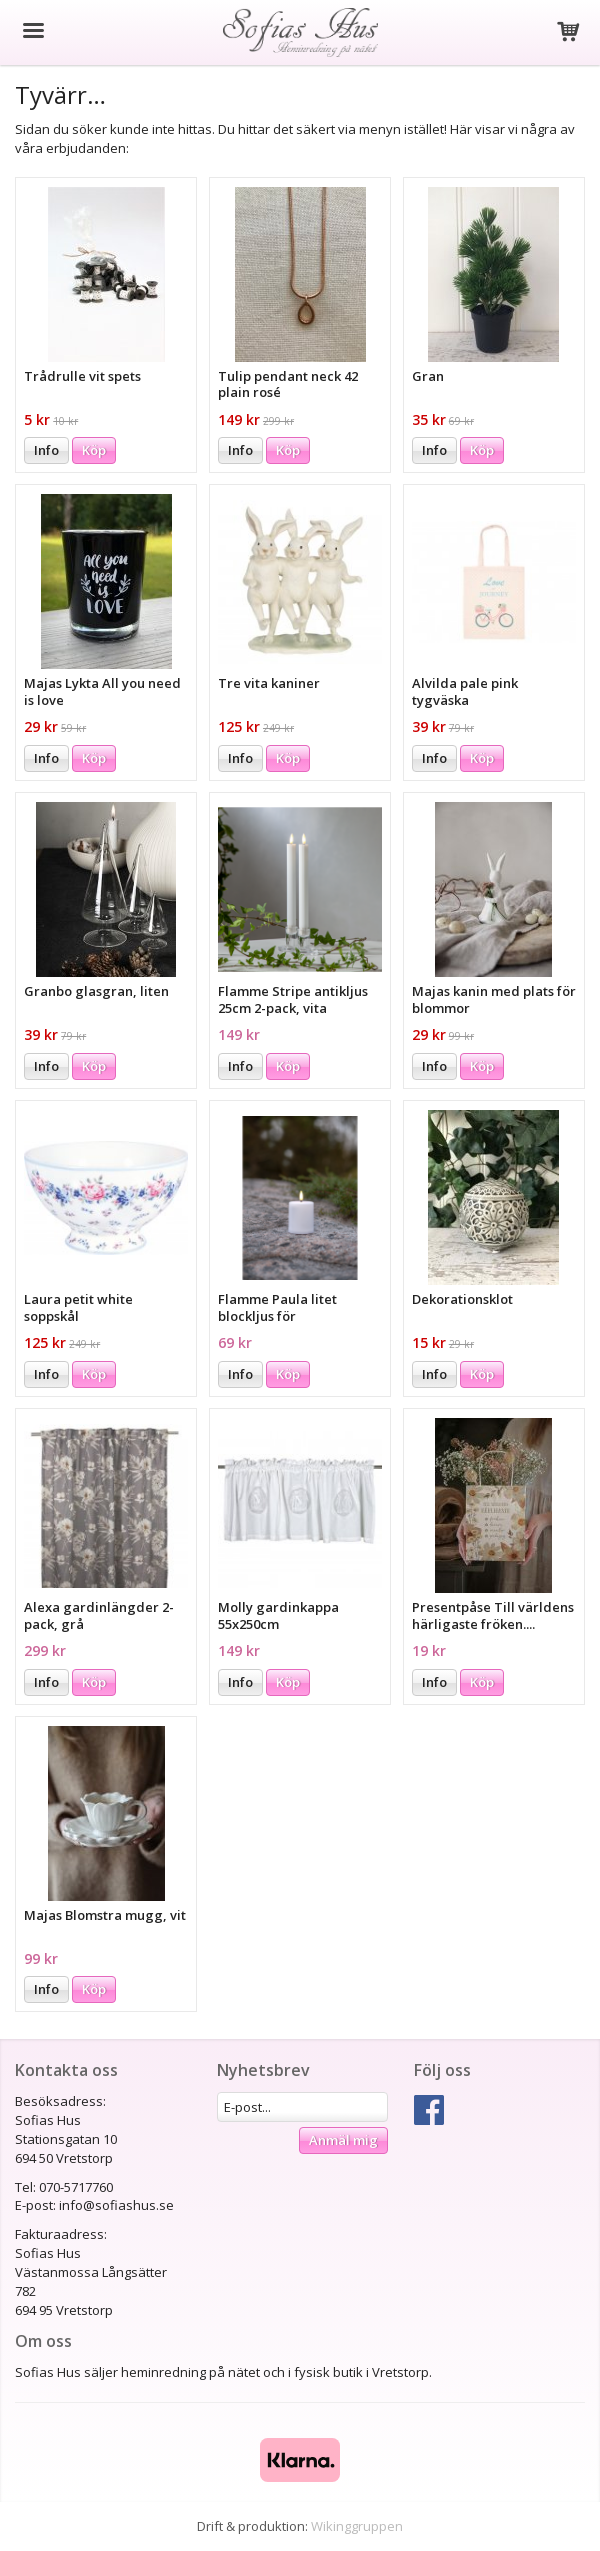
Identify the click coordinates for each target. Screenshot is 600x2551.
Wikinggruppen (357, 2526)
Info (46, 450)
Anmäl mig (343, 2140)
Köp (94, 450)
